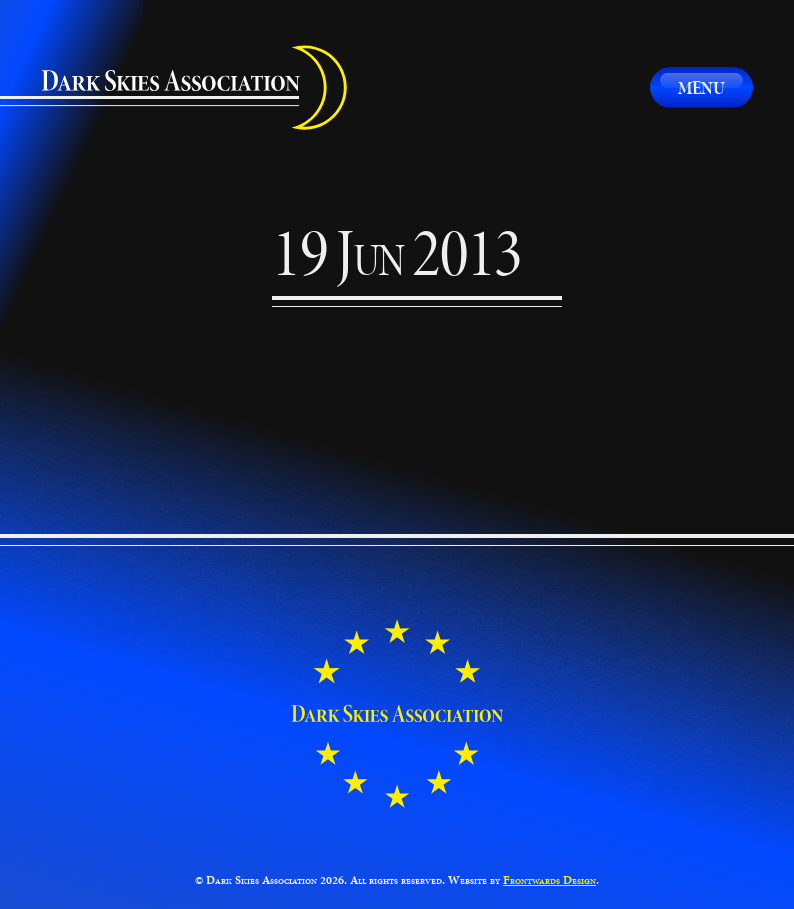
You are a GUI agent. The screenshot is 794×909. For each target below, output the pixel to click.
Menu (701, 87)
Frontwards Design (549, 880)
